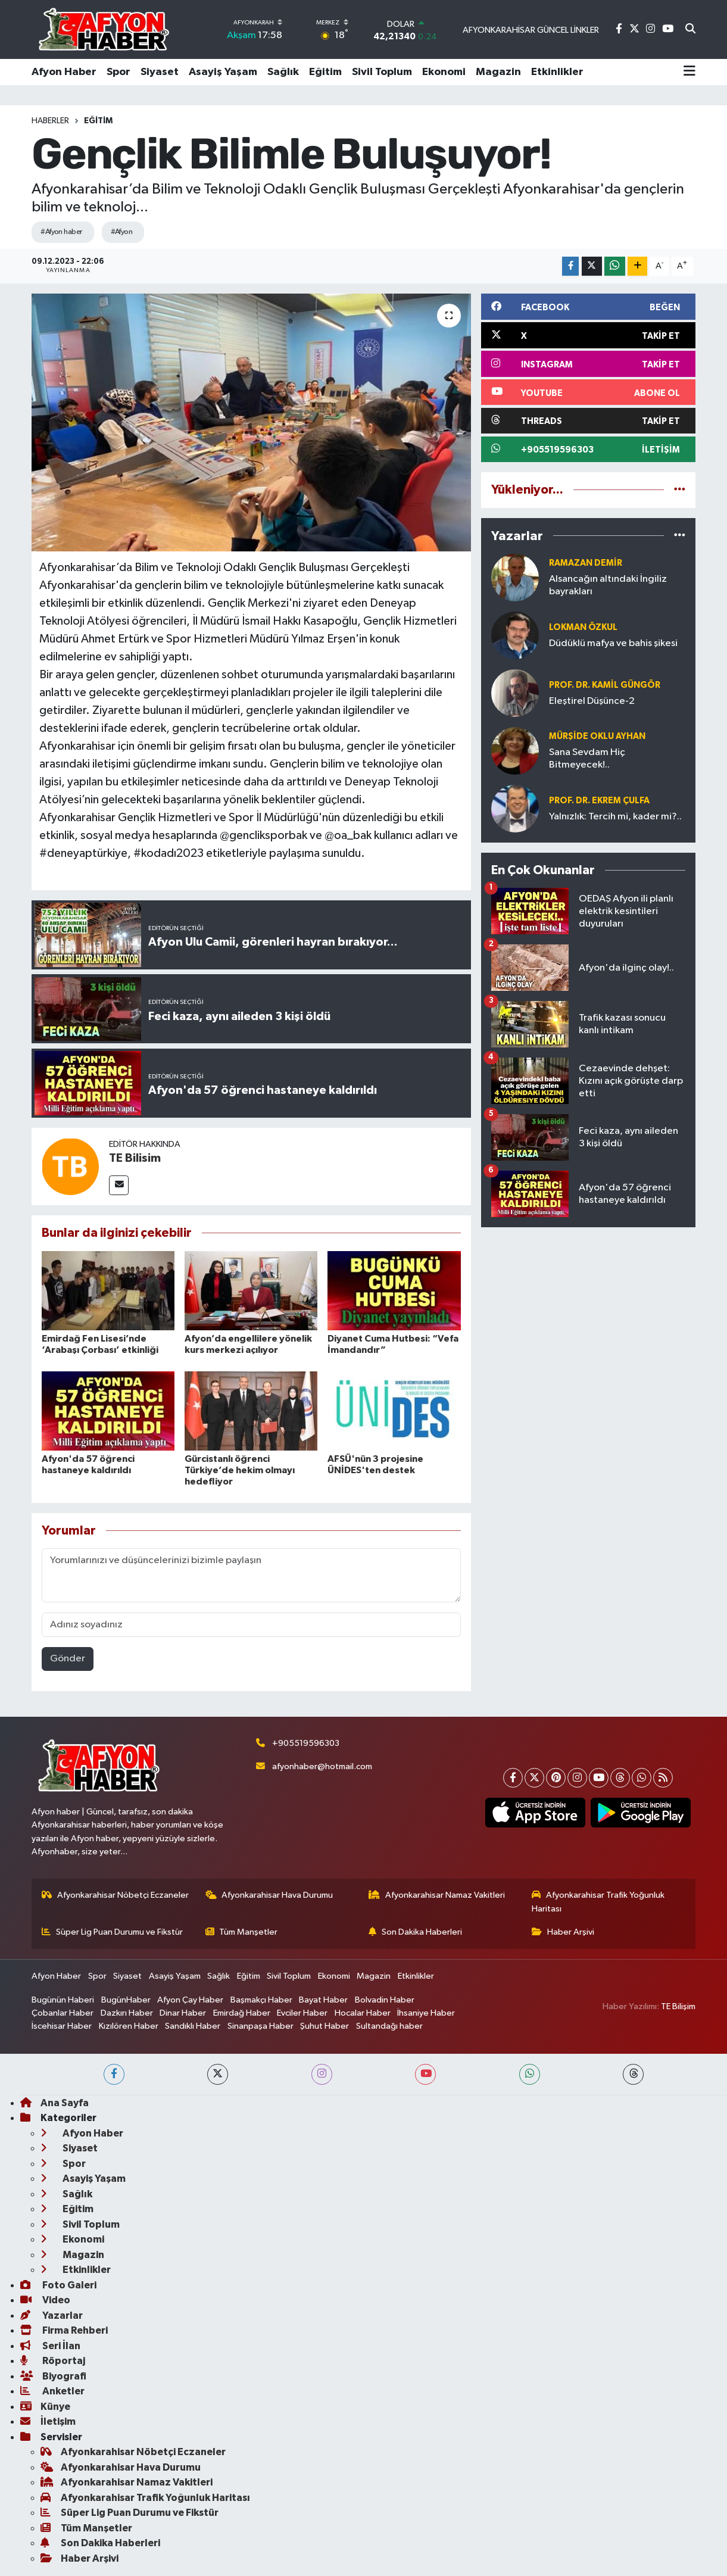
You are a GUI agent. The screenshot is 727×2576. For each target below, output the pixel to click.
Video (45, 2300)
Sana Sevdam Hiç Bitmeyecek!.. (587, 758)
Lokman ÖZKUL (583, 627)
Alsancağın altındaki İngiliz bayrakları (608, 585)
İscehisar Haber (62, 2026)
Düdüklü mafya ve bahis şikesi (613, 643)
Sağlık (283, 72)
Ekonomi (444, 72)
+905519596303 (305, 1743)
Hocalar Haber (363, 2013)
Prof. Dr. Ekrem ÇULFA (599, 800)
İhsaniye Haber (426, 2013)
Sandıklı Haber (192, 2026)
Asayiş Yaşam (223, 72)
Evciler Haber (302, 2013)
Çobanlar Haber (62, 2013)
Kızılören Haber (128, 2026)
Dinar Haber (183, 2013)
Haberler (50, 121)
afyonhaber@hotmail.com (322, 1766)
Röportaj (52, 2361)
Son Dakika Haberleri (415, 1932)
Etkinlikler (557, 72)
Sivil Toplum (382, 72)
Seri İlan (50, 2346)
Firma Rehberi (64, 2330)
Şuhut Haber (324, 2026)
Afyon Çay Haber (190, 1999)
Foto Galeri (58, 2285)
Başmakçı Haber (261, 1999)
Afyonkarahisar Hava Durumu (269, 1895)
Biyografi (53, 2376)
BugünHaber (126, 1999)
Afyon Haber (64, 72)
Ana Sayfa (54, 2103)
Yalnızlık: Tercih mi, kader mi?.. (615, 817)
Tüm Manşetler (241, 1932)
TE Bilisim (135, 1158)
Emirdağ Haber (241, 2013)
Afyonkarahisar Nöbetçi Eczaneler (115, 1895)
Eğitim (325, 72)
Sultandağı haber (389, 2026)
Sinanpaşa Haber (260, 2026)
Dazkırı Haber (127, 2013)
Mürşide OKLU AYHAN (597, 736)
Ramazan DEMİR (585, 563)
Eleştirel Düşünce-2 (592, 701)
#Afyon (122, 232)
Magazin (498, 72)
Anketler (52, 2391)
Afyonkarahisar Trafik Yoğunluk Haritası (598, 1902)
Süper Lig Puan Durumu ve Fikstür (112, 1932)
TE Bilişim (678, 2006)
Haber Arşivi (563, 1932)
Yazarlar (51, 2315)
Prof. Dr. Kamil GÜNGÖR (604, 685)
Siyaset (160, 72)
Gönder (67, 1659)
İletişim (48, 2421)
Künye (45, 2407)
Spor (118, 72)
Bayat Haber (323, 1999)
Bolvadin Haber (384, 1999)
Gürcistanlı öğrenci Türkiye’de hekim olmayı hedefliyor (240, 1470)
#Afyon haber (61, 232)
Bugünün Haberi (63, 1999)
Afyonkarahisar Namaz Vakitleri (437, 1895)
